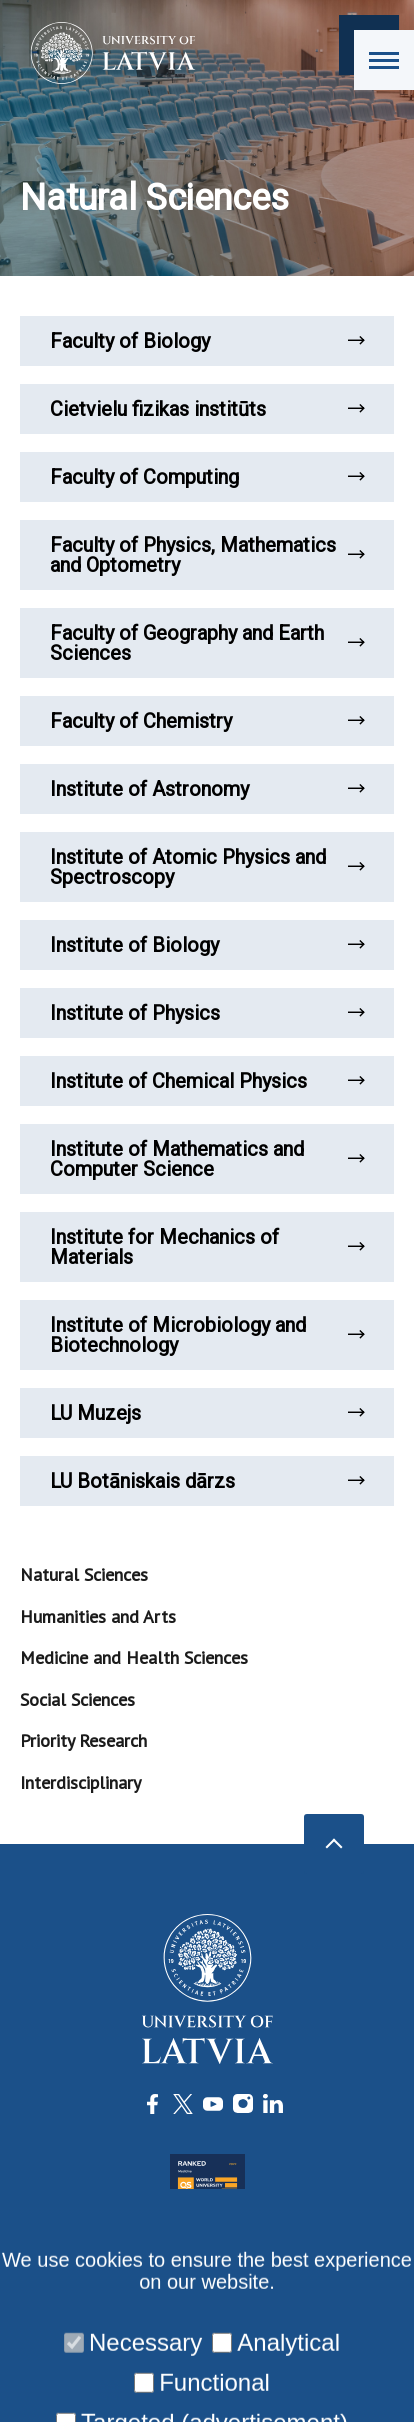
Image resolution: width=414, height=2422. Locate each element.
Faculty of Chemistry (207, 721)
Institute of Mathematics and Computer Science (207, 1159)
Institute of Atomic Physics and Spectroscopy (207, 867)
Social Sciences (77, 1699)
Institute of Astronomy (207, 789)
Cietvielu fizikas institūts (207, 409)
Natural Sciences (84, 1574)
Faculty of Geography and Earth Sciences (207, 643)
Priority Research (83, 1740)
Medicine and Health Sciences (134, 1657)
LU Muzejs (207, 1413)
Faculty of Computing (207, 477)
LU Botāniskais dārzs (207, 1481)
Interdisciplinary (80, 1782)
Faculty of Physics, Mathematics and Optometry (207, 555)
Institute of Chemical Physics (207, 1081)
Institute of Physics (207, 1013)
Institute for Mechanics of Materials (207, 1247)
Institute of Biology (207, 945)
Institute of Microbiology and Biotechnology (207, 1335)
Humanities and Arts (98, 1616)
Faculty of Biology (207, 341)
